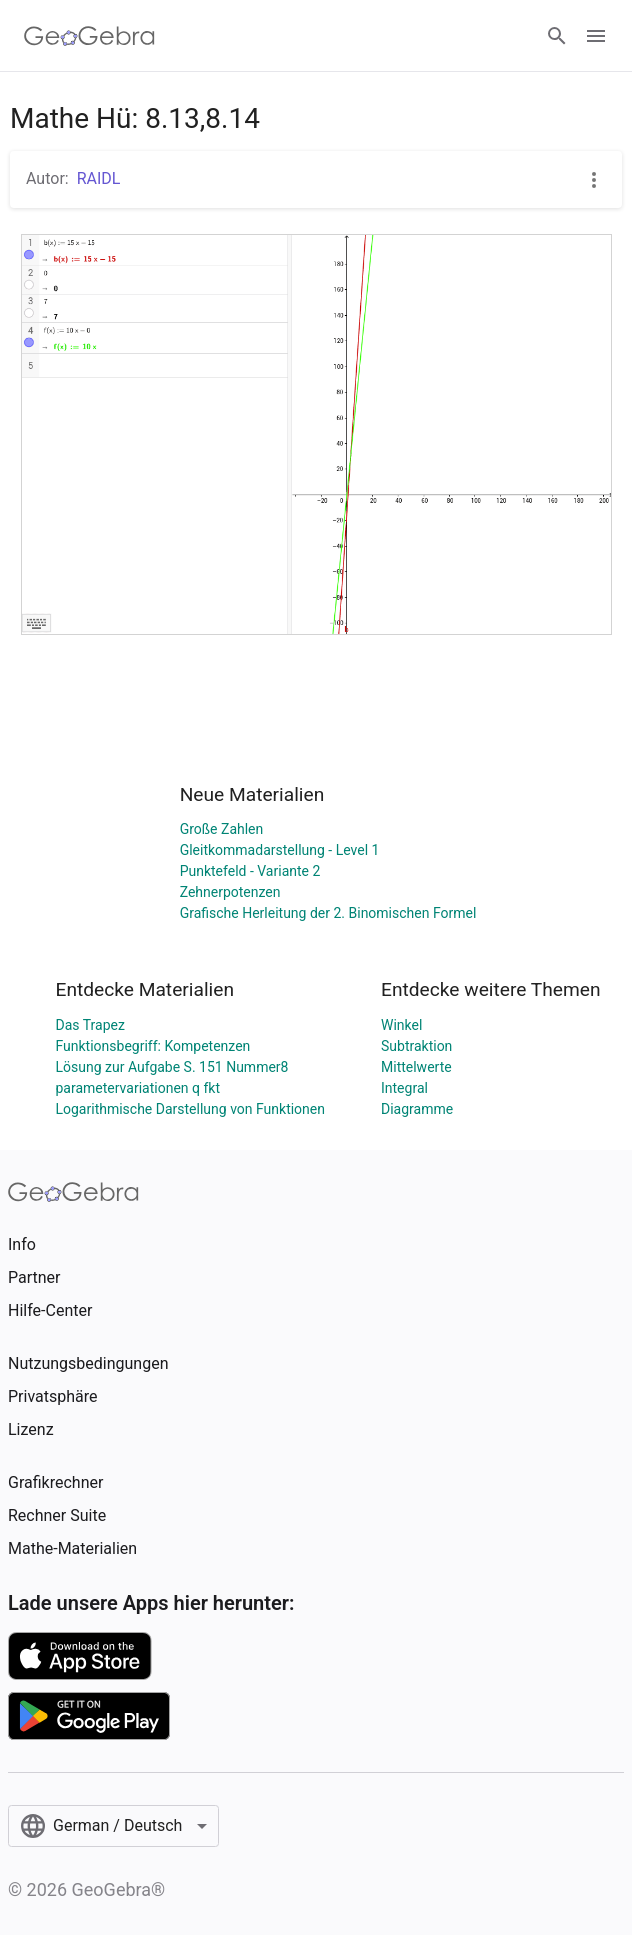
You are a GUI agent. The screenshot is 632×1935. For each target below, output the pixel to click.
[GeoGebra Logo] (89, 36)
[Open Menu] (596, 36)
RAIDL (99, 178)
